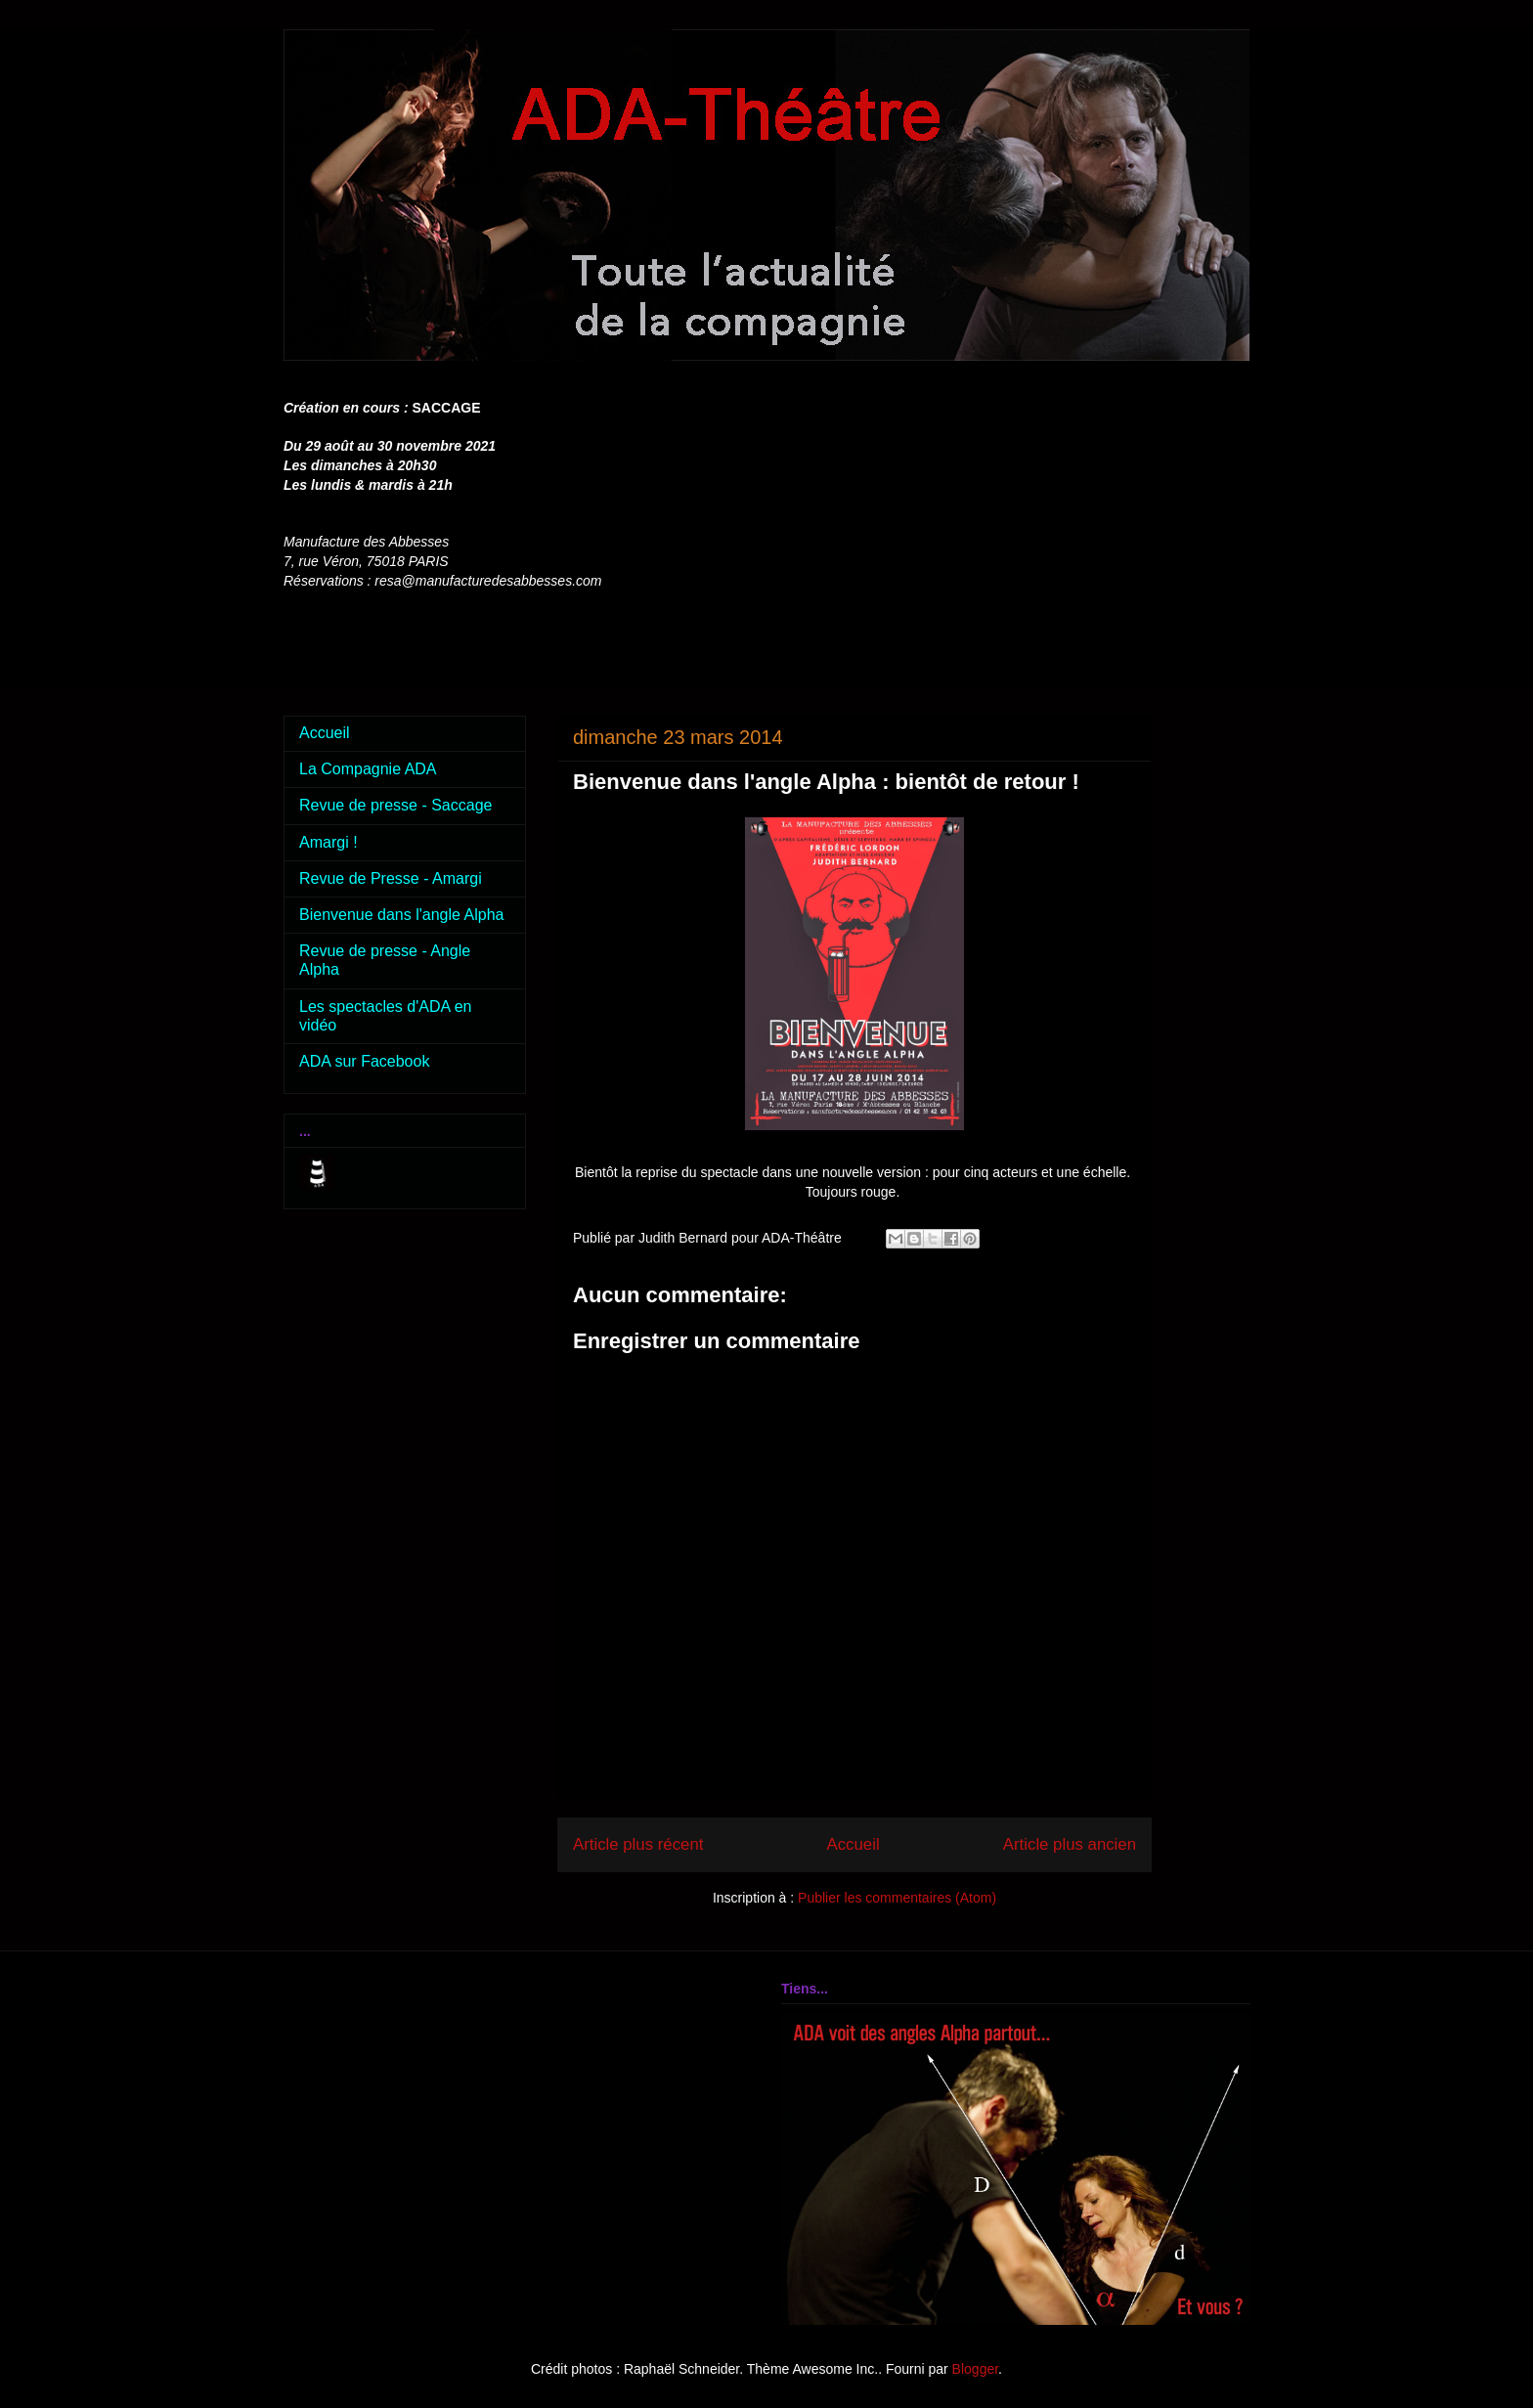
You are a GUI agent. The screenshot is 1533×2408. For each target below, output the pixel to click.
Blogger (975, 2369)
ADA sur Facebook (364, 1061)
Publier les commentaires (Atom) (897, 1897)
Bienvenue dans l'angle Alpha (401, 914)
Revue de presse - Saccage (395, 805)
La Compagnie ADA (368, 769)
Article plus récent (638, 1844)
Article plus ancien (1069, 1844)
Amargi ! (328, 842)
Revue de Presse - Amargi (390, 878)
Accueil (853, 1844)
